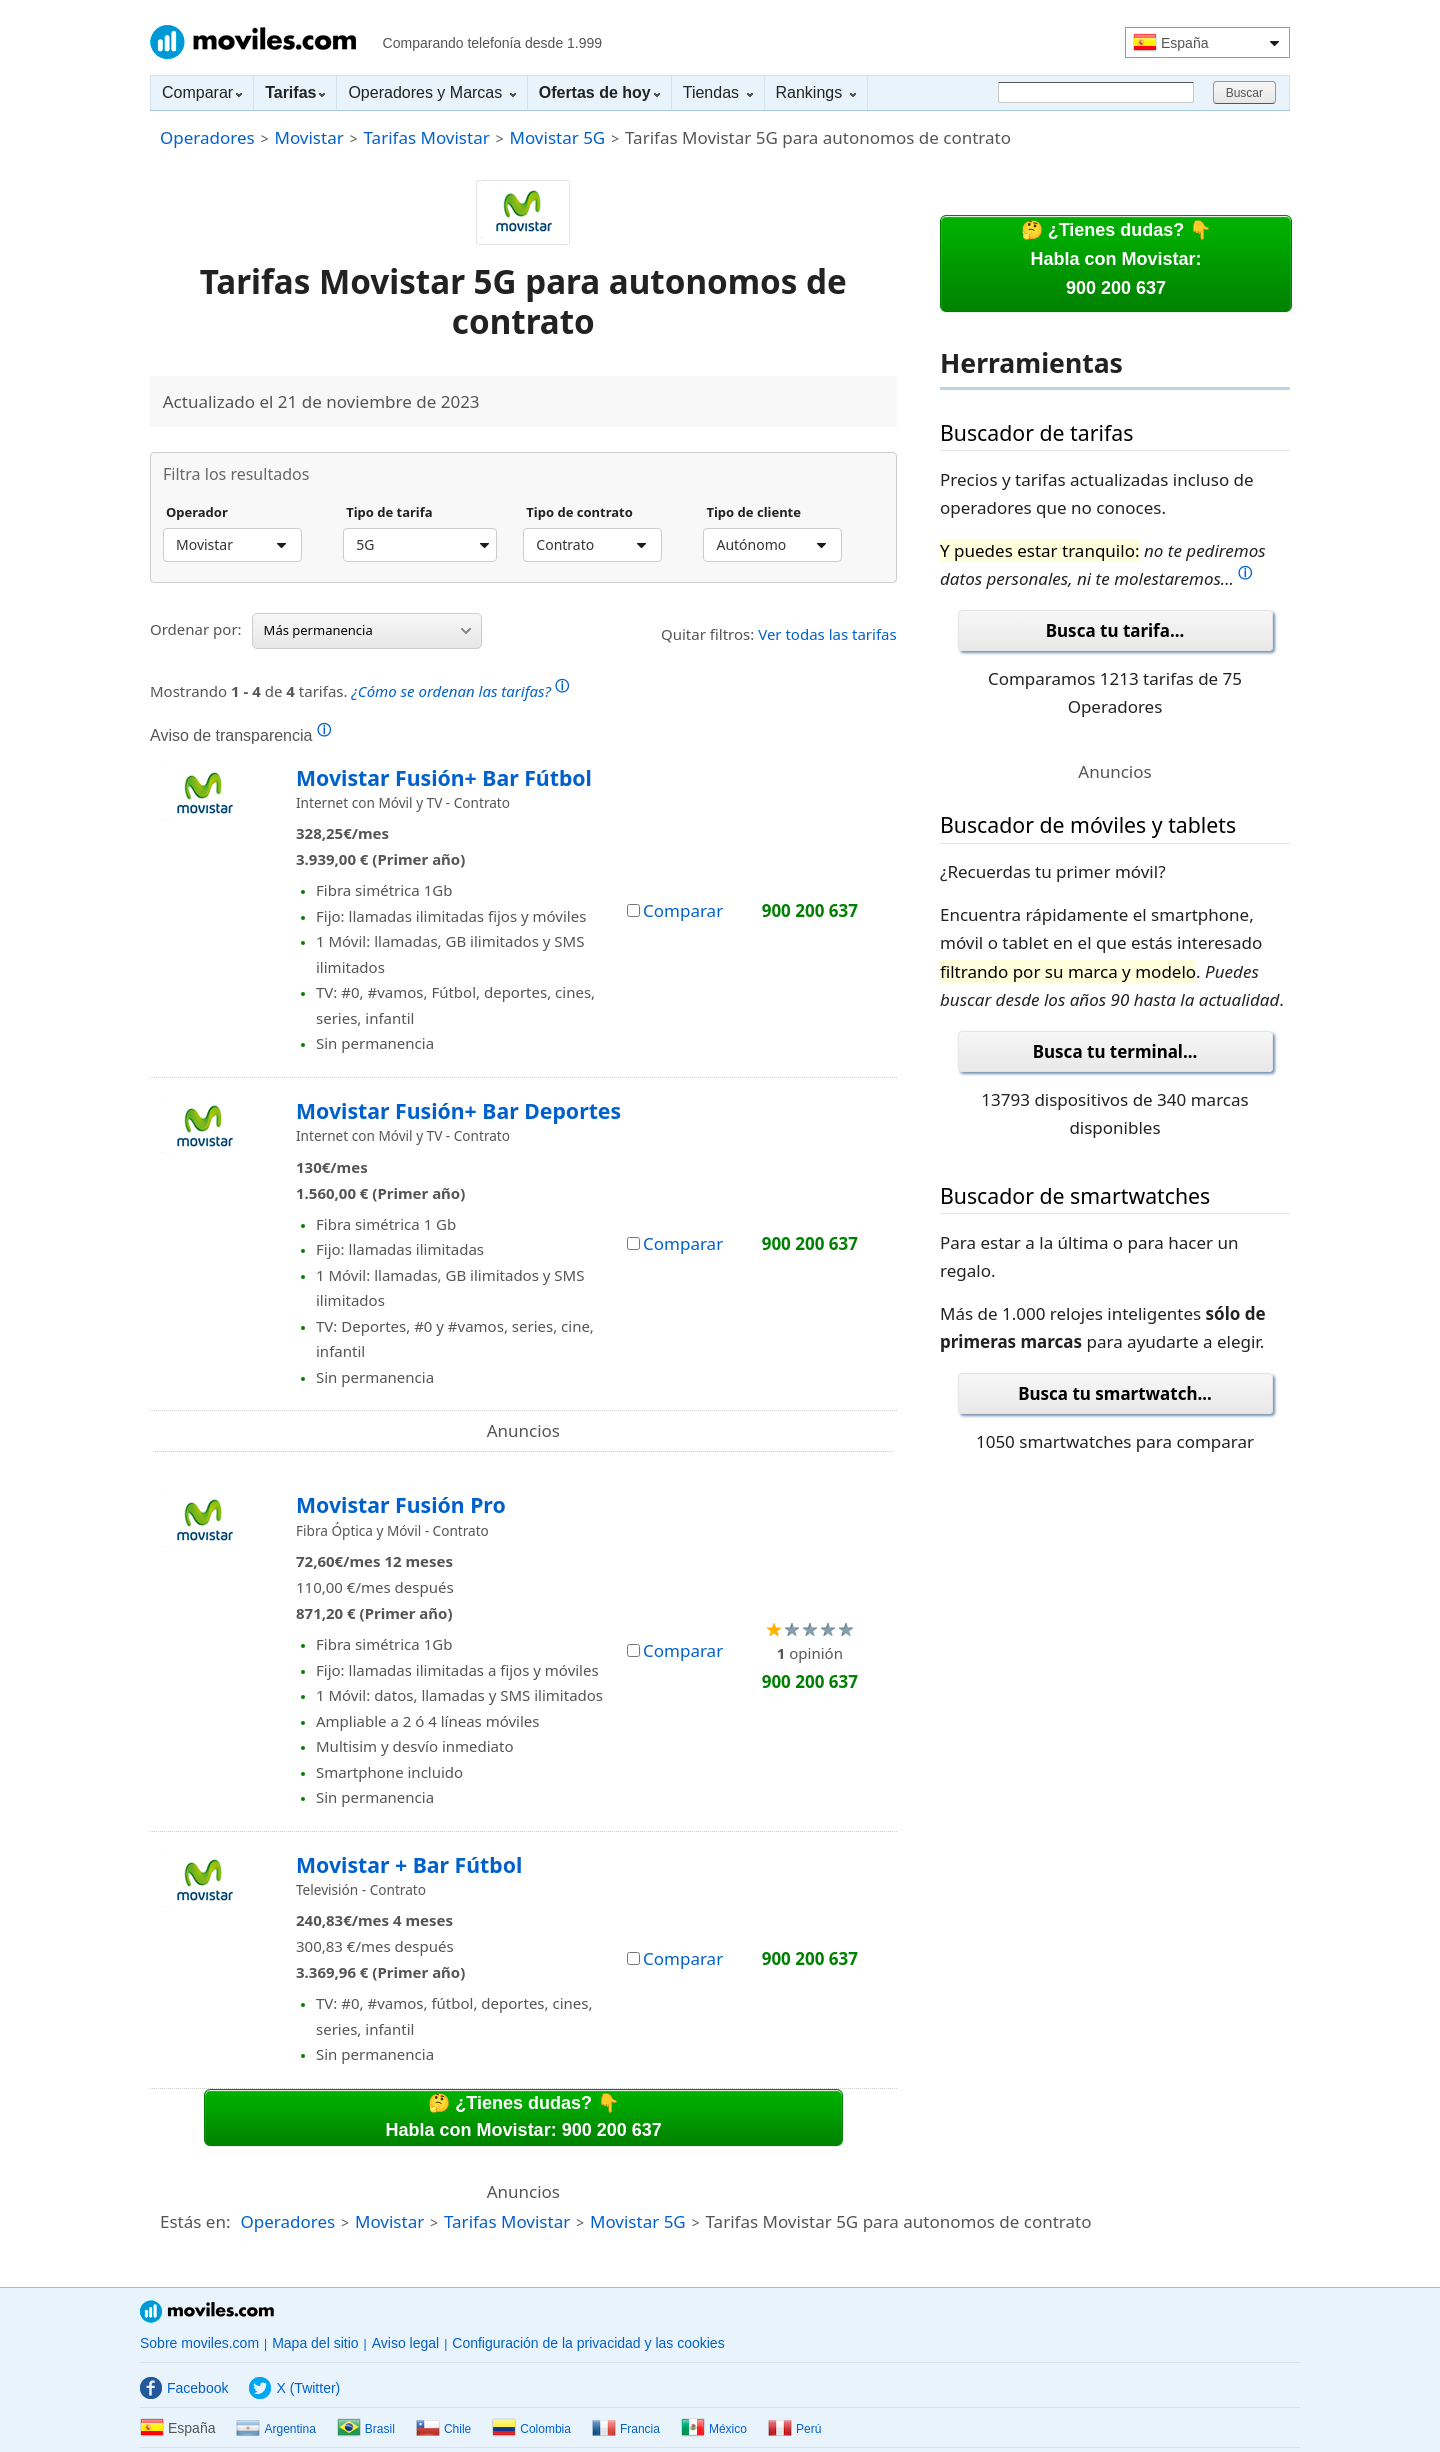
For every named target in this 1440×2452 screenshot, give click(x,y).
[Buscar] (1096, 92)
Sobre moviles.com (199, 2343)
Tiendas (718, 92)
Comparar (202, 92)
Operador (197, 513)
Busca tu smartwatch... (1115, 1393)
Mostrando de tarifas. (359, 688)
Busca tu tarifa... (1115, 630)
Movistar (308, 137)
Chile (443, 2429)
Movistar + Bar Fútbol (409, 1864)
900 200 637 (810, 911)
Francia (626, 2429)
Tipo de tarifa (389, 513)
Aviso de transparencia (240, 735)
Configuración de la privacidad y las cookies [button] (588, 2343)
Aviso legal (405, 2343)
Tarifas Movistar (427, 137)
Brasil (366, 2429)
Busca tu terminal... (1115, 1051)
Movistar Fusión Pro (401, 1504)
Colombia (531, 2429)
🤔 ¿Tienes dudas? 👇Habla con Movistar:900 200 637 (1116, 259)
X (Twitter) (294, 2388)
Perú (794, 2429)
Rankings (816, 92)
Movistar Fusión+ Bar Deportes (458, 1110)
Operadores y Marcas (431, 92)
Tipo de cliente (753, 513)
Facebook (184, 2388)
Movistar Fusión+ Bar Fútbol (444, 777)
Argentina (275, 2429)
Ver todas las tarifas (827, 634)
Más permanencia (367, 630)
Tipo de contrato (579, 513)
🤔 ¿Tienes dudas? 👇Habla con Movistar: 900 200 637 (524, 2116)
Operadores (207, 137)
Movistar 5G (558, 137)
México (714, 2429)
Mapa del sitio (315, 2343)
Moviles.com (253, 42)
